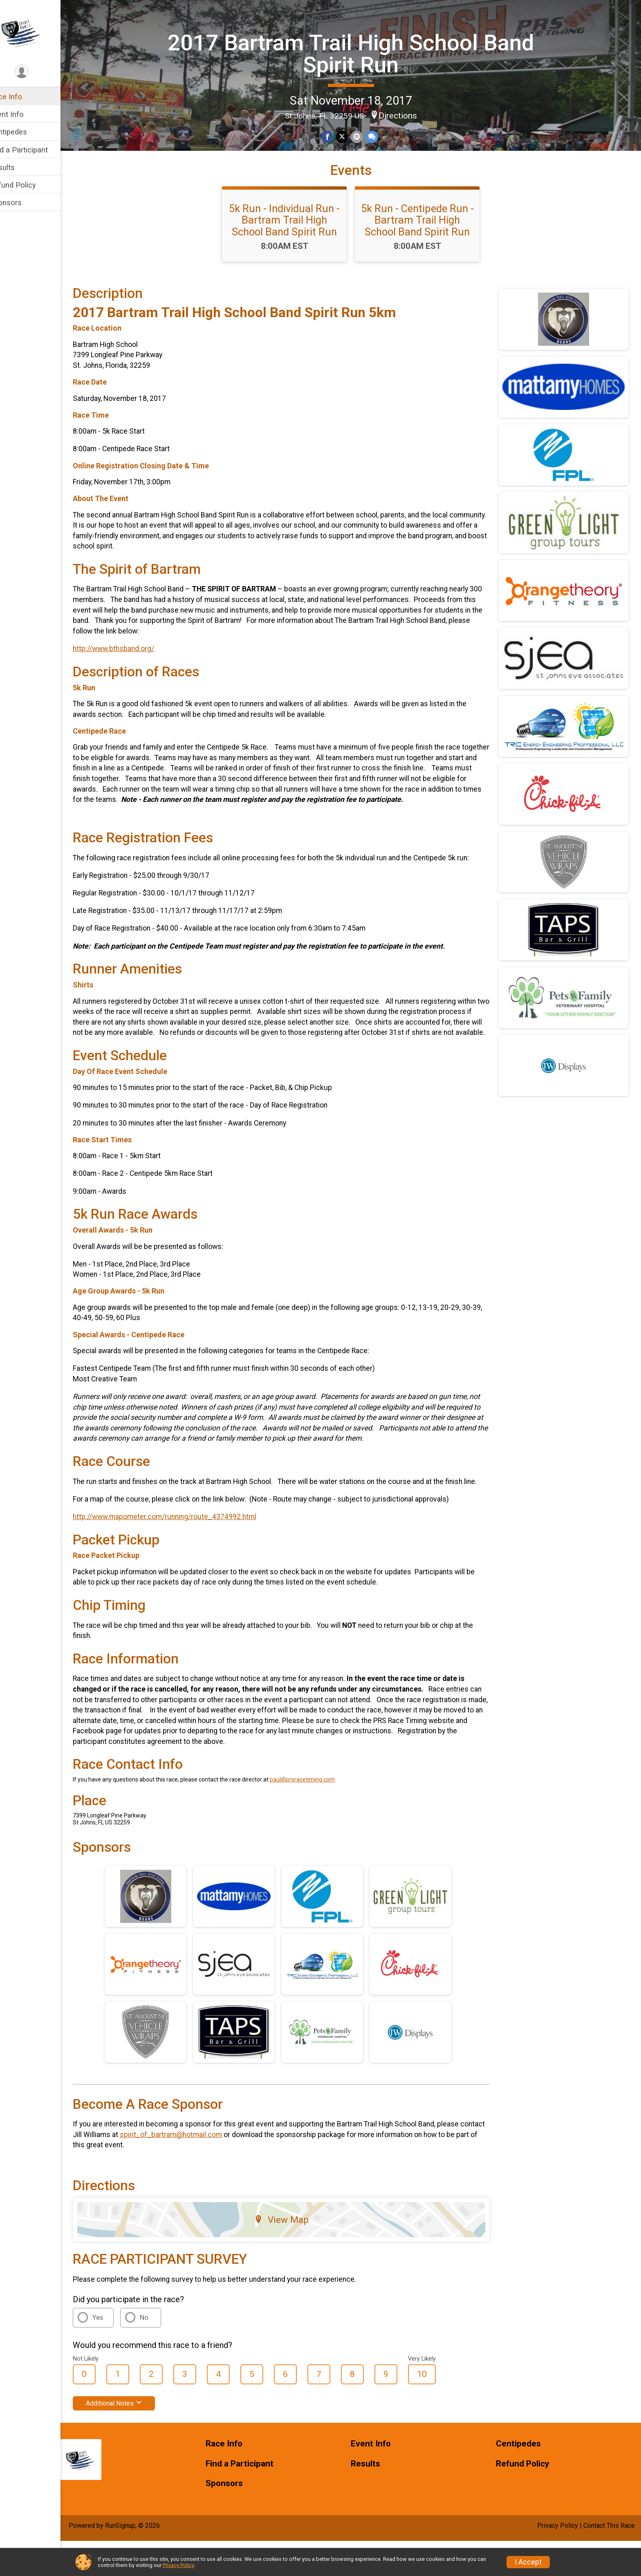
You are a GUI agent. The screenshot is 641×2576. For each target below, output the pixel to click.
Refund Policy (30, 185)
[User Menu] (39, 72)
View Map (292, 2254)
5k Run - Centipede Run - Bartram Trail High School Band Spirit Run (426, 244)
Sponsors (23, 202)
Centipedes (25, 132)
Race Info (23, 96)
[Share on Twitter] (350, 136)
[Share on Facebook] (336, 136)
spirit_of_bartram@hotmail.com (214, 2170)
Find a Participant (36, 149)
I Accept (528, 2562)
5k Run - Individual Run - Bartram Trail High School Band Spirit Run (293, 244)
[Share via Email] (365, 136)
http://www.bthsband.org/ (130, 673)
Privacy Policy (178, 2565)
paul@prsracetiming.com (319, 1815)
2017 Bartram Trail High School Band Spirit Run (359, 53)
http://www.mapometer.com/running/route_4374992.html (181, 1552)
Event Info (24, 114)
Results (19, 167)
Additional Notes (131, 2438)
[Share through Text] (379, 136)
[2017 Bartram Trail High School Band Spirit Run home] (39, 31)
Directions (406, 115)
